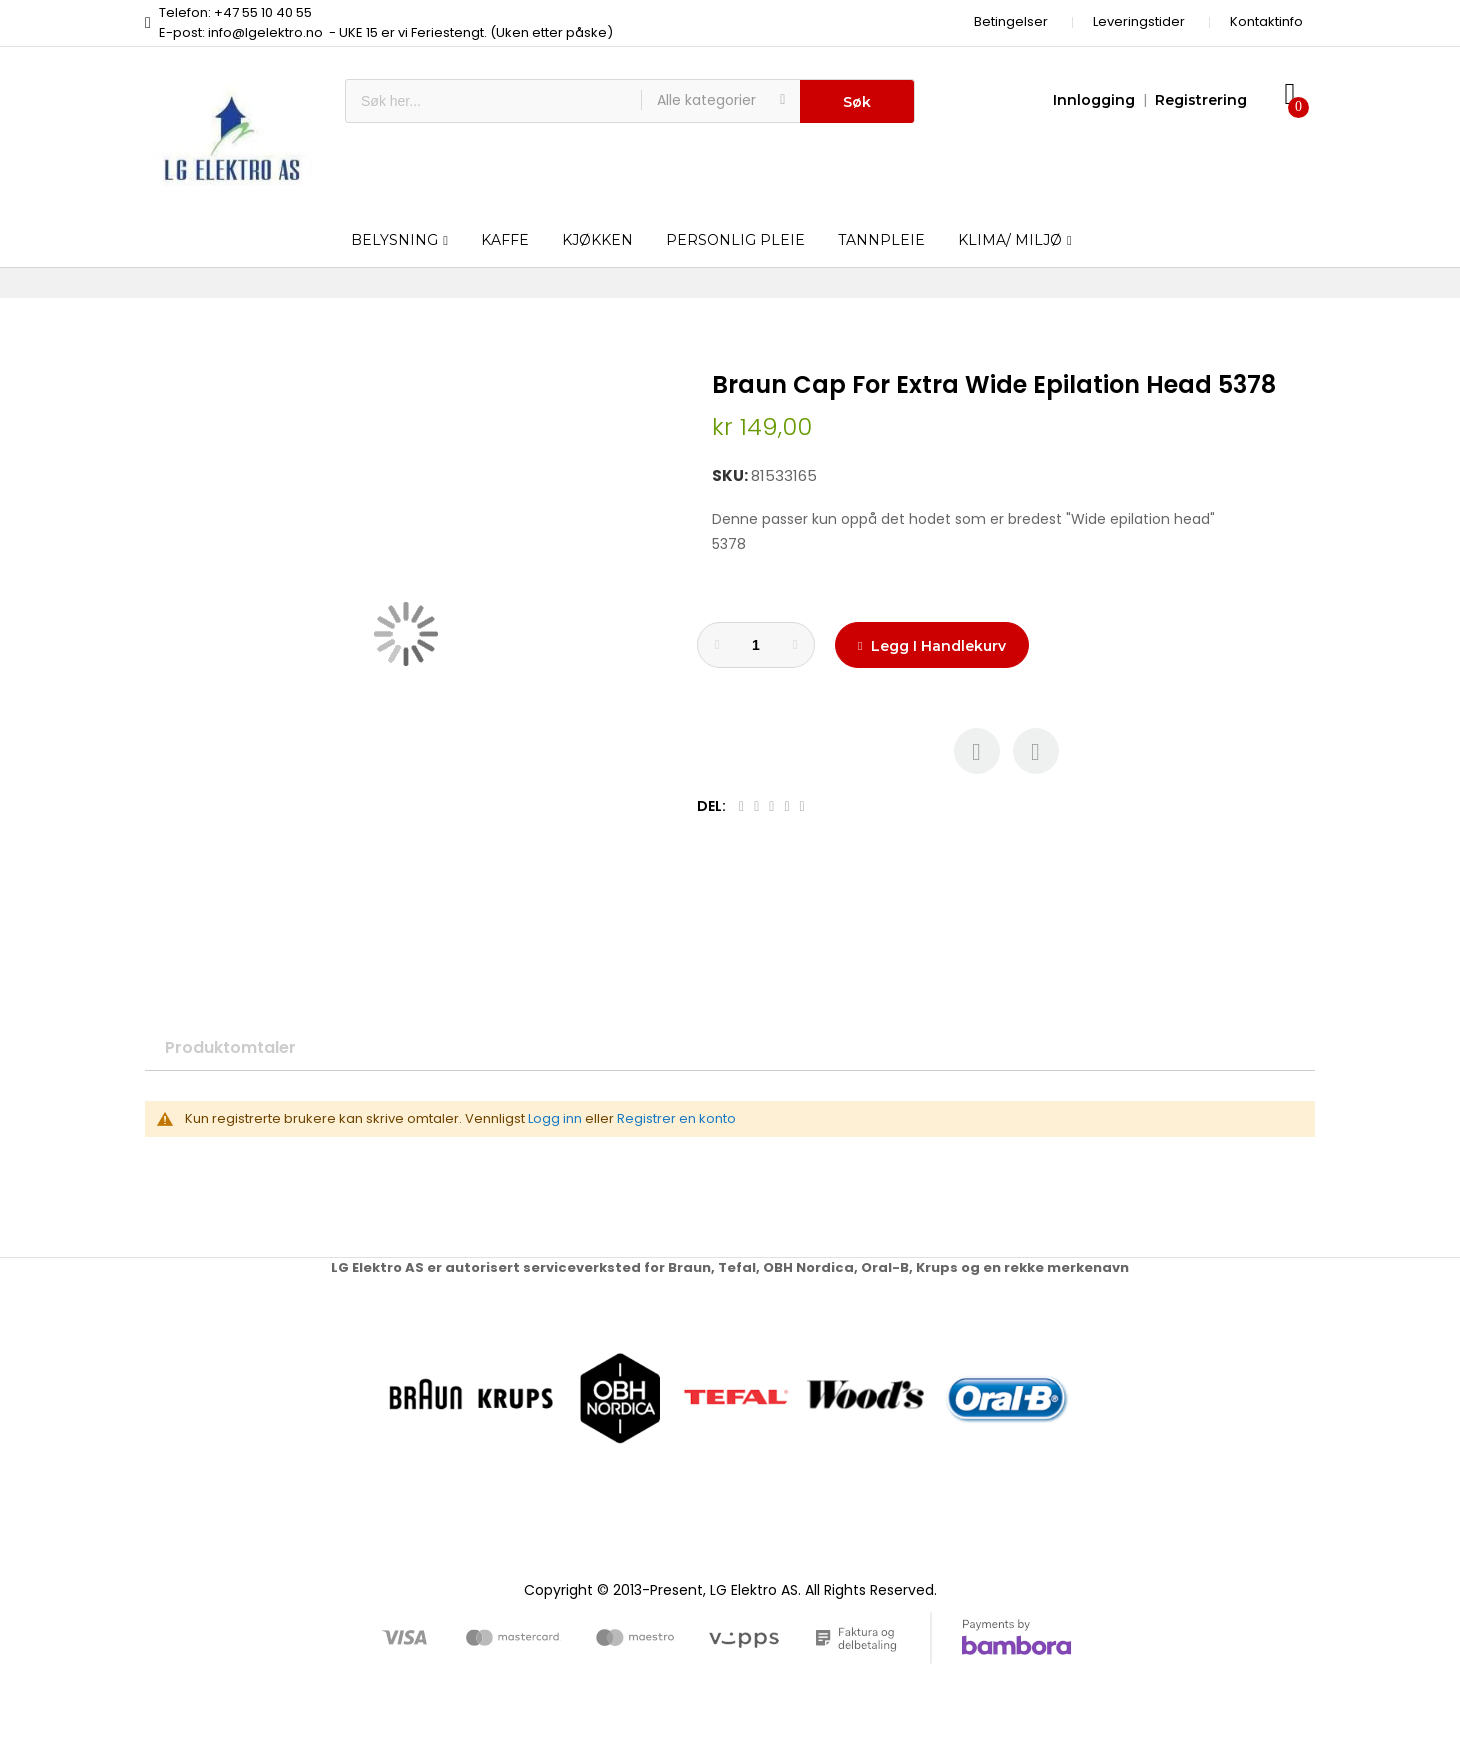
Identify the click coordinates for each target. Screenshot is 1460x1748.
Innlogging (1094, 100)
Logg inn (555, 1118)
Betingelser (1011, 21)
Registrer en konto (676, 1118)
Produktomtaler (230, 1047)
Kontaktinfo (1266, 21)
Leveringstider (1139, 21)
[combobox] (493, 101)
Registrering (1201, 100)
